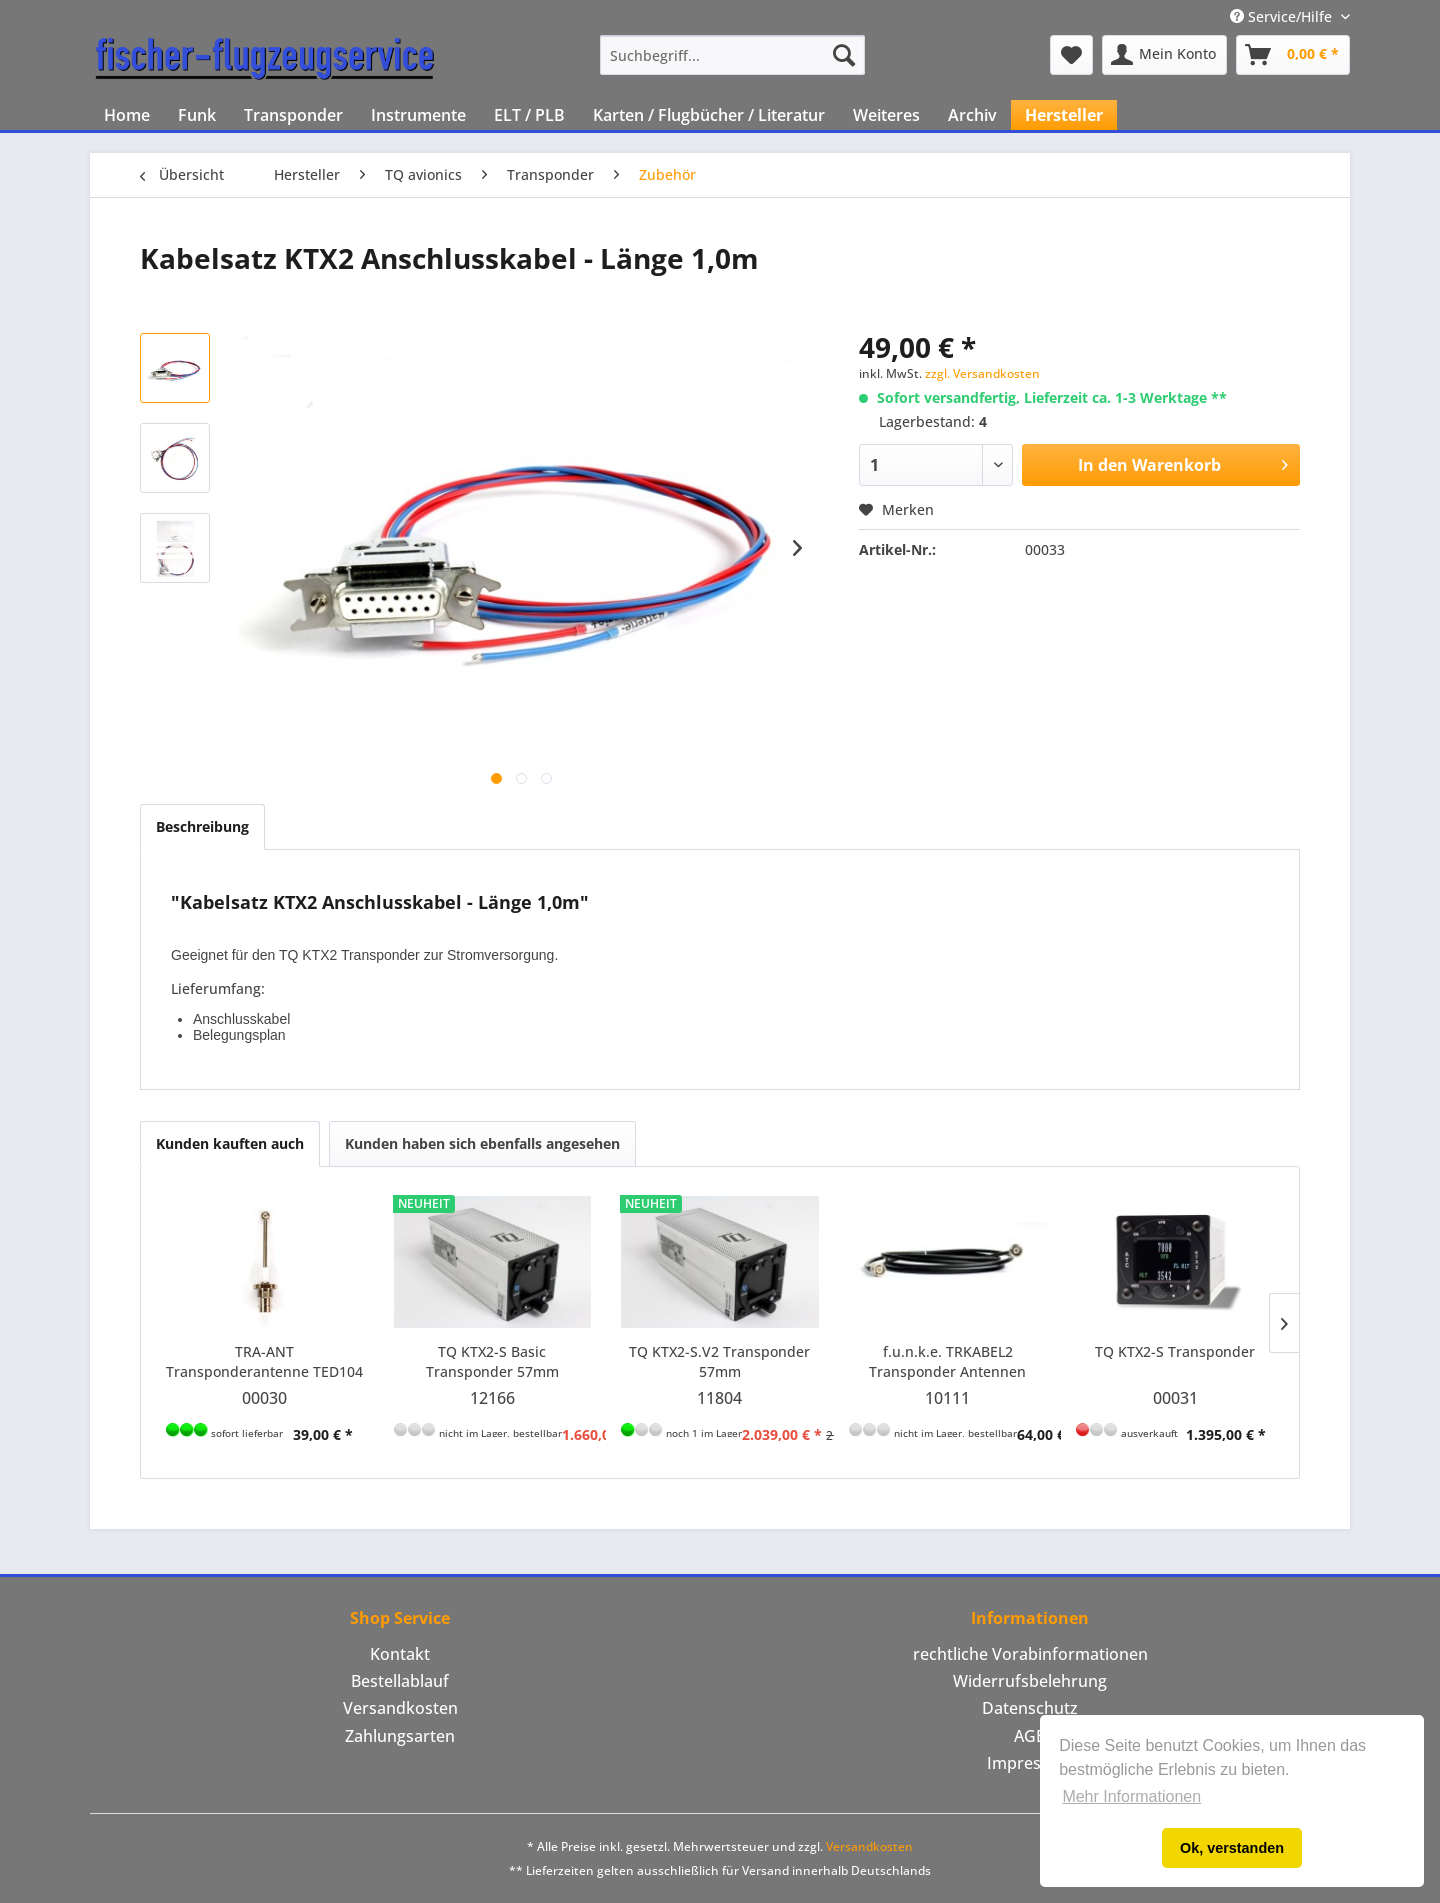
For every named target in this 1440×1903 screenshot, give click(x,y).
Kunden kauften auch (230, 1143)
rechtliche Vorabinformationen (1030, 1654)
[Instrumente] (418, 115)
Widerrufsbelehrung (1030, 1681)
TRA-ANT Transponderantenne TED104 (264, 1361)
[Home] (127, 115)
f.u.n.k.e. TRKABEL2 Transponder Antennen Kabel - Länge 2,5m (947, 1362)
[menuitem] (732, 55)
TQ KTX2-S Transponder (1175, 1351)
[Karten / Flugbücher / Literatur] (709, 115)
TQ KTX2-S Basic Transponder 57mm (492, 1361)
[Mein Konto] (1164, 55)
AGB (1030, 1736)
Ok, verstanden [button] (1232, 1848)
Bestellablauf (400, 1681)
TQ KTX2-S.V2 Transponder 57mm (719, 1361)
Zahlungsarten (400, 1736)
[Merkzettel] (1071, 55)
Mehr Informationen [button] (1131, 1796)
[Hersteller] (1064, 115)
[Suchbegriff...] (732, 55)
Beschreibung (202, 826)
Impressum (1030, 1763)
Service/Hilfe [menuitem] (1283, 16)
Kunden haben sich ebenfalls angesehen (482, 1143)
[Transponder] (293, 115)
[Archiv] (972, 115)
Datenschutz (1030, 1708)
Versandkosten (400, 1708)
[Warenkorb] (1293, 55)
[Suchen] (844, 55)
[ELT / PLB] (529, 115)
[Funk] (197, 115)
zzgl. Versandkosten (982, 373)
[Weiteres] (886, 115)
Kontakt (400, 1654)
